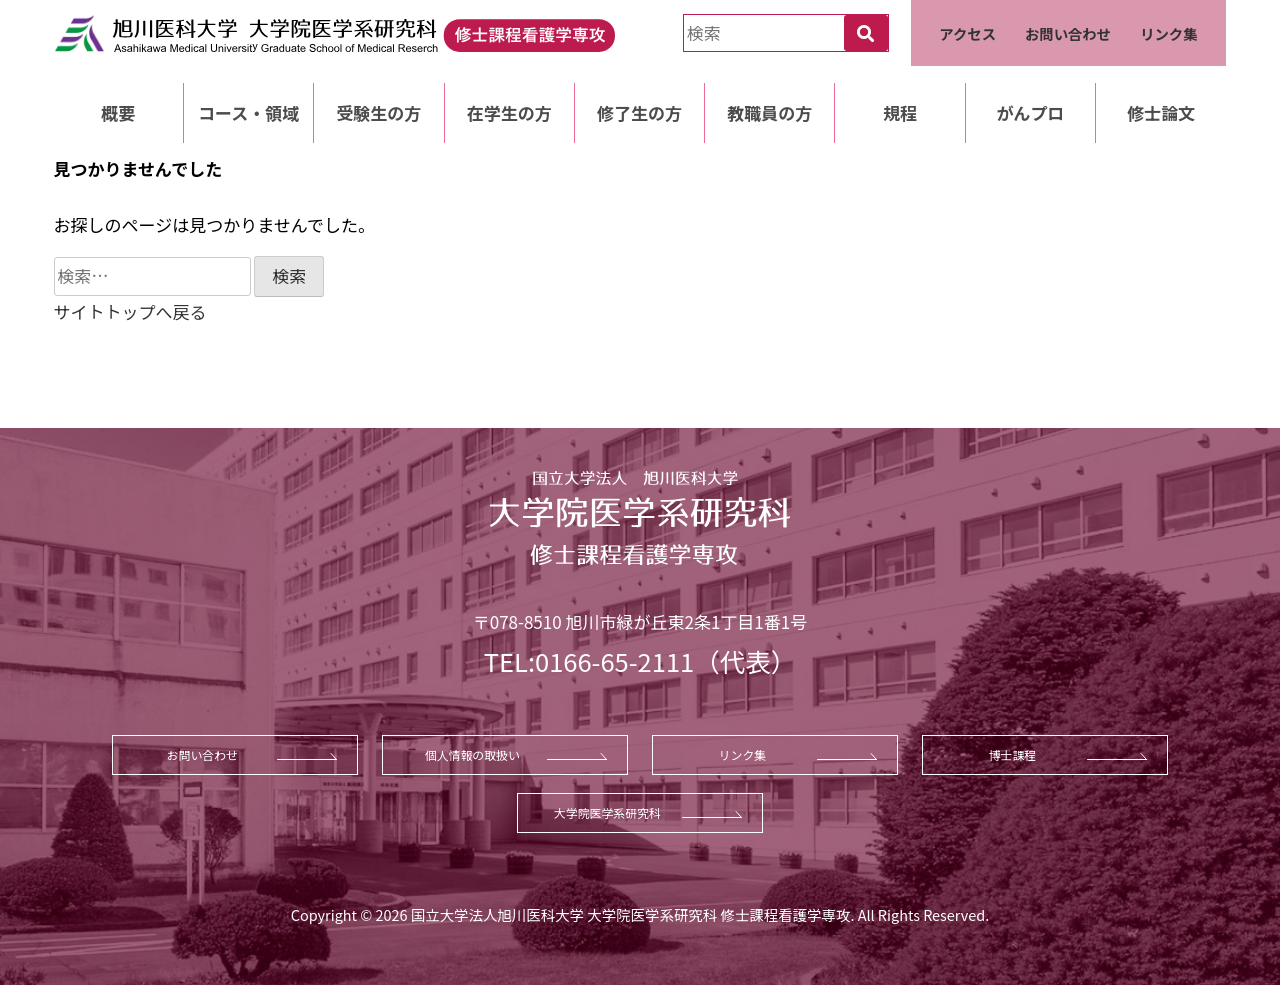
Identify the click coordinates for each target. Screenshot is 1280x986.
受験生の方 (378, 112)
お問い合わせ (1068, 33)
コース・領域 (248, 112)
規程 (900, 112)
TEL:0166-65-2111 (589, 660)
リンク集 (1169, 33)
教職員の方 (769, 112)
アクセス (967, 33)
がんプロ (1030, 112)
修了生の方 (639, 112)
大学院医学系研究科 (607, 812)
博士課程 (1013, 754)
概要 (118, 112)
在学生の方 (509, 112)
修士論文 (1161, 112)
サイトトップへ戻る (130, 311)
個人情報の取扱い (472, 754)
